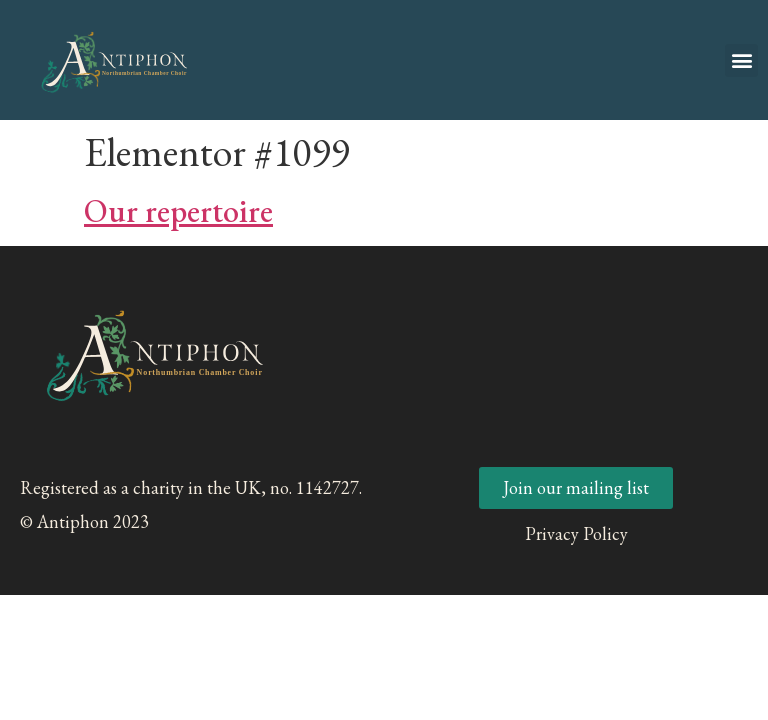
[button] (741, 60)
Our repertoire (178, 211)
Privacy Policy (576, 533)
